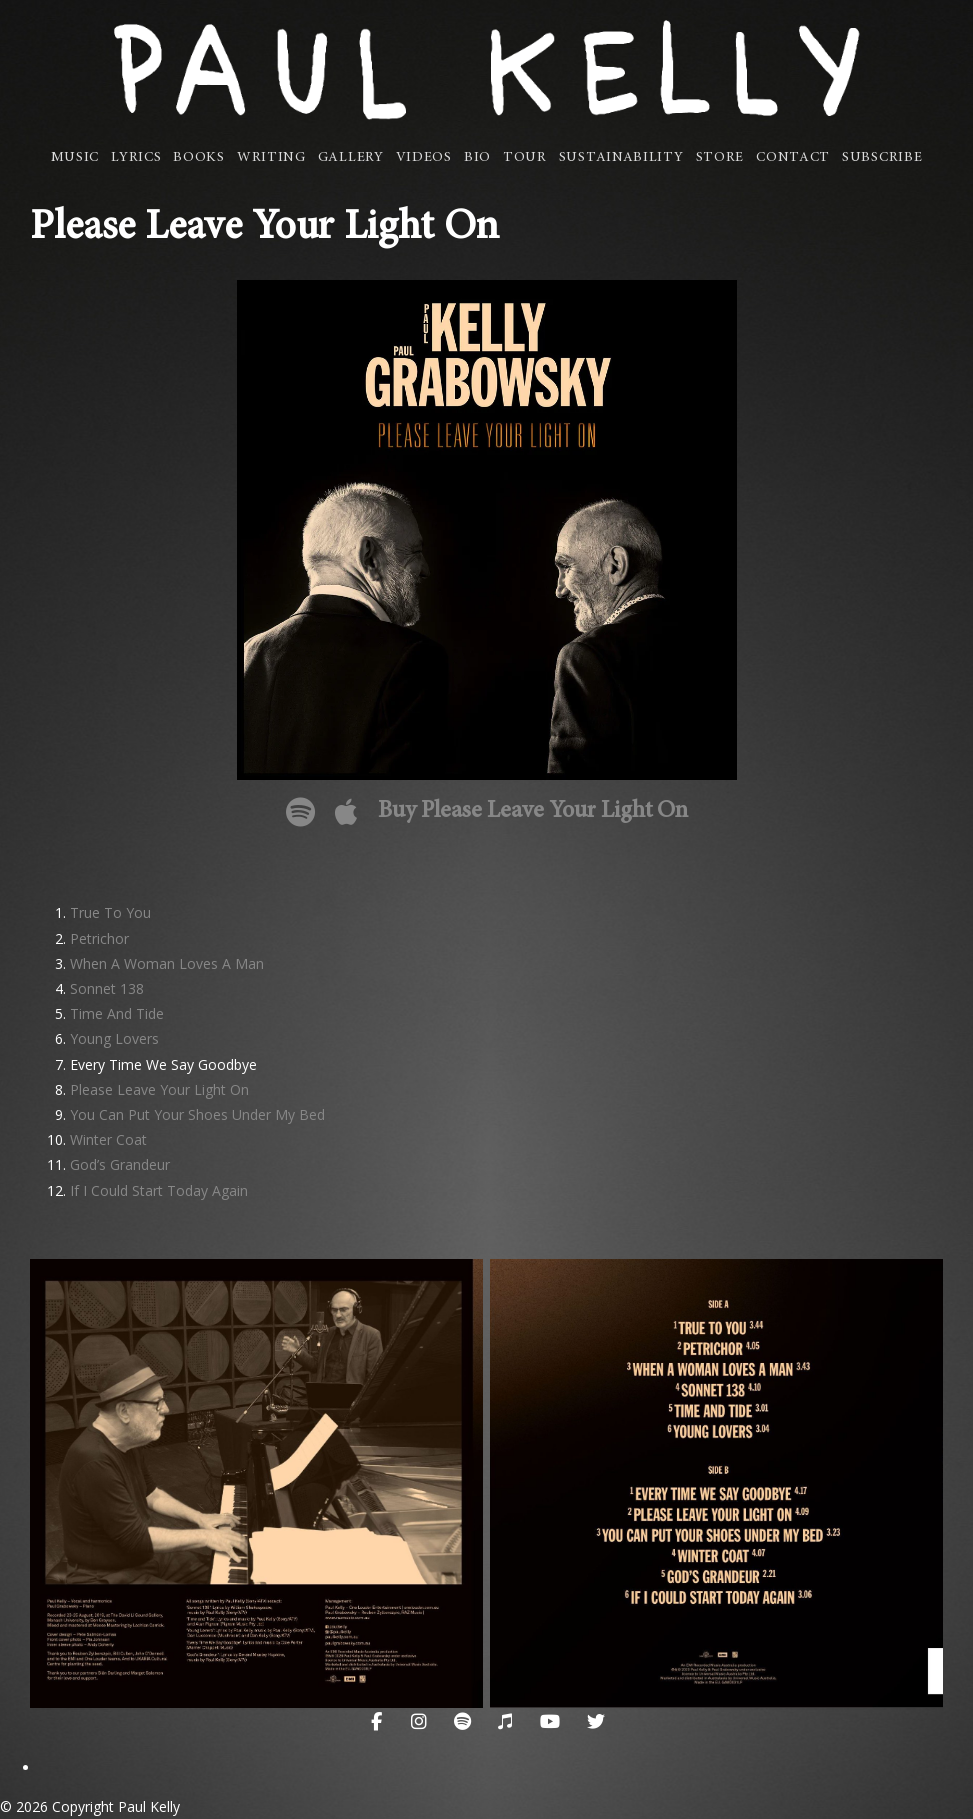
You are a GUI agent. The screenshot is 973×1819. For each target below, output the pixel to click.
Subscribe (882, 158)
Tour (525, 158)
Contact (793, 158)
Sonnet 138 (107, 988)
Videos (424, 158)
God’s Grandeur (120, 1164)
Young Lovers (114, 1038)
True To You (110, 912)
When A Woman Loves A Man (167, 963)
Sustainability (621, 158)
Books (199, 158)
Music (75, 158)
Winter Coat (108, 1139)
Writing (271, 158)
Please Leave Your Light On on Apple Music (346, 812)
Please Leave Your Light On (159, 1089)
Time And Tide (117, 1013)
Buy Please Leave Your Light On (533, 812)
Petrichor (99, 938)
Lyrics (136, 158)
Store (720, 158)
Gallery (351, 158)
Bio (477, 158)
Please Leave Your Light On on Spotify (300, 812)
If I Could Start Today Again (159, 1190)
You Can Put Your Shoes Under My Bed (197, 1114)
